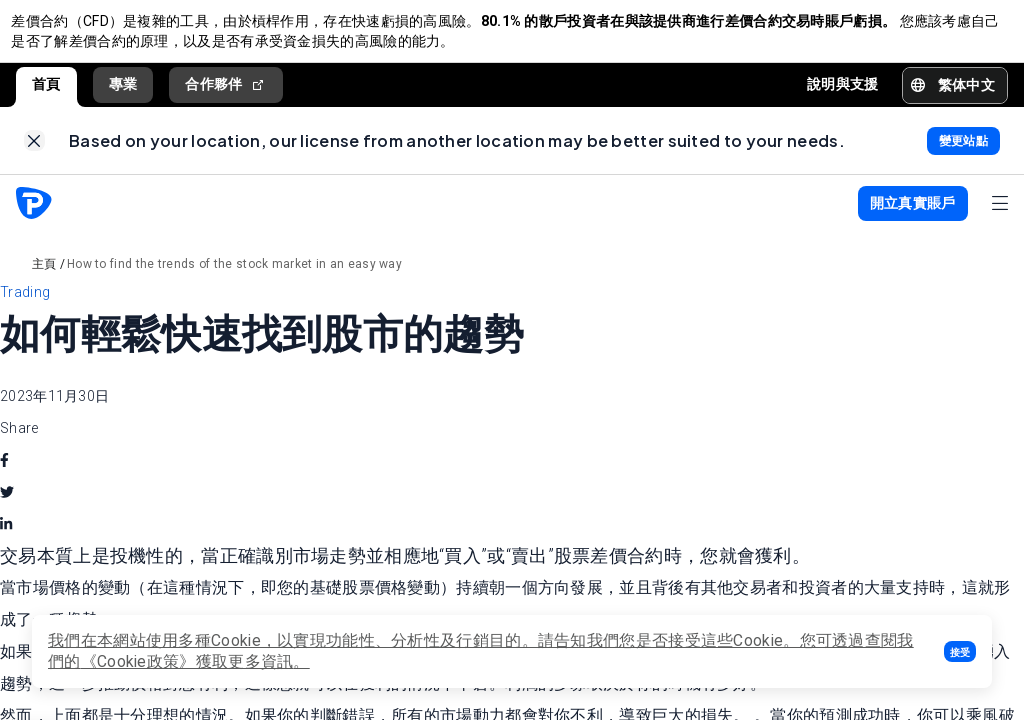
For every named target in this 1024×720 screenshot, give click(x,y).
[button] (960, 651)
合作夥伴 (226, 93)
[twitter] (7, 511)
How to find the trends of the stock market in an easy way (234, 282)
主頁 (44, 282)
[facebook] (4, 479)
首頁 (46, 93)
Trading (25, 310)
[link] (34, 154)
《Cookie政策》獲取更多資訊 (187, 661)
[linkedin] (6, 543)
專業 (123, 93)
